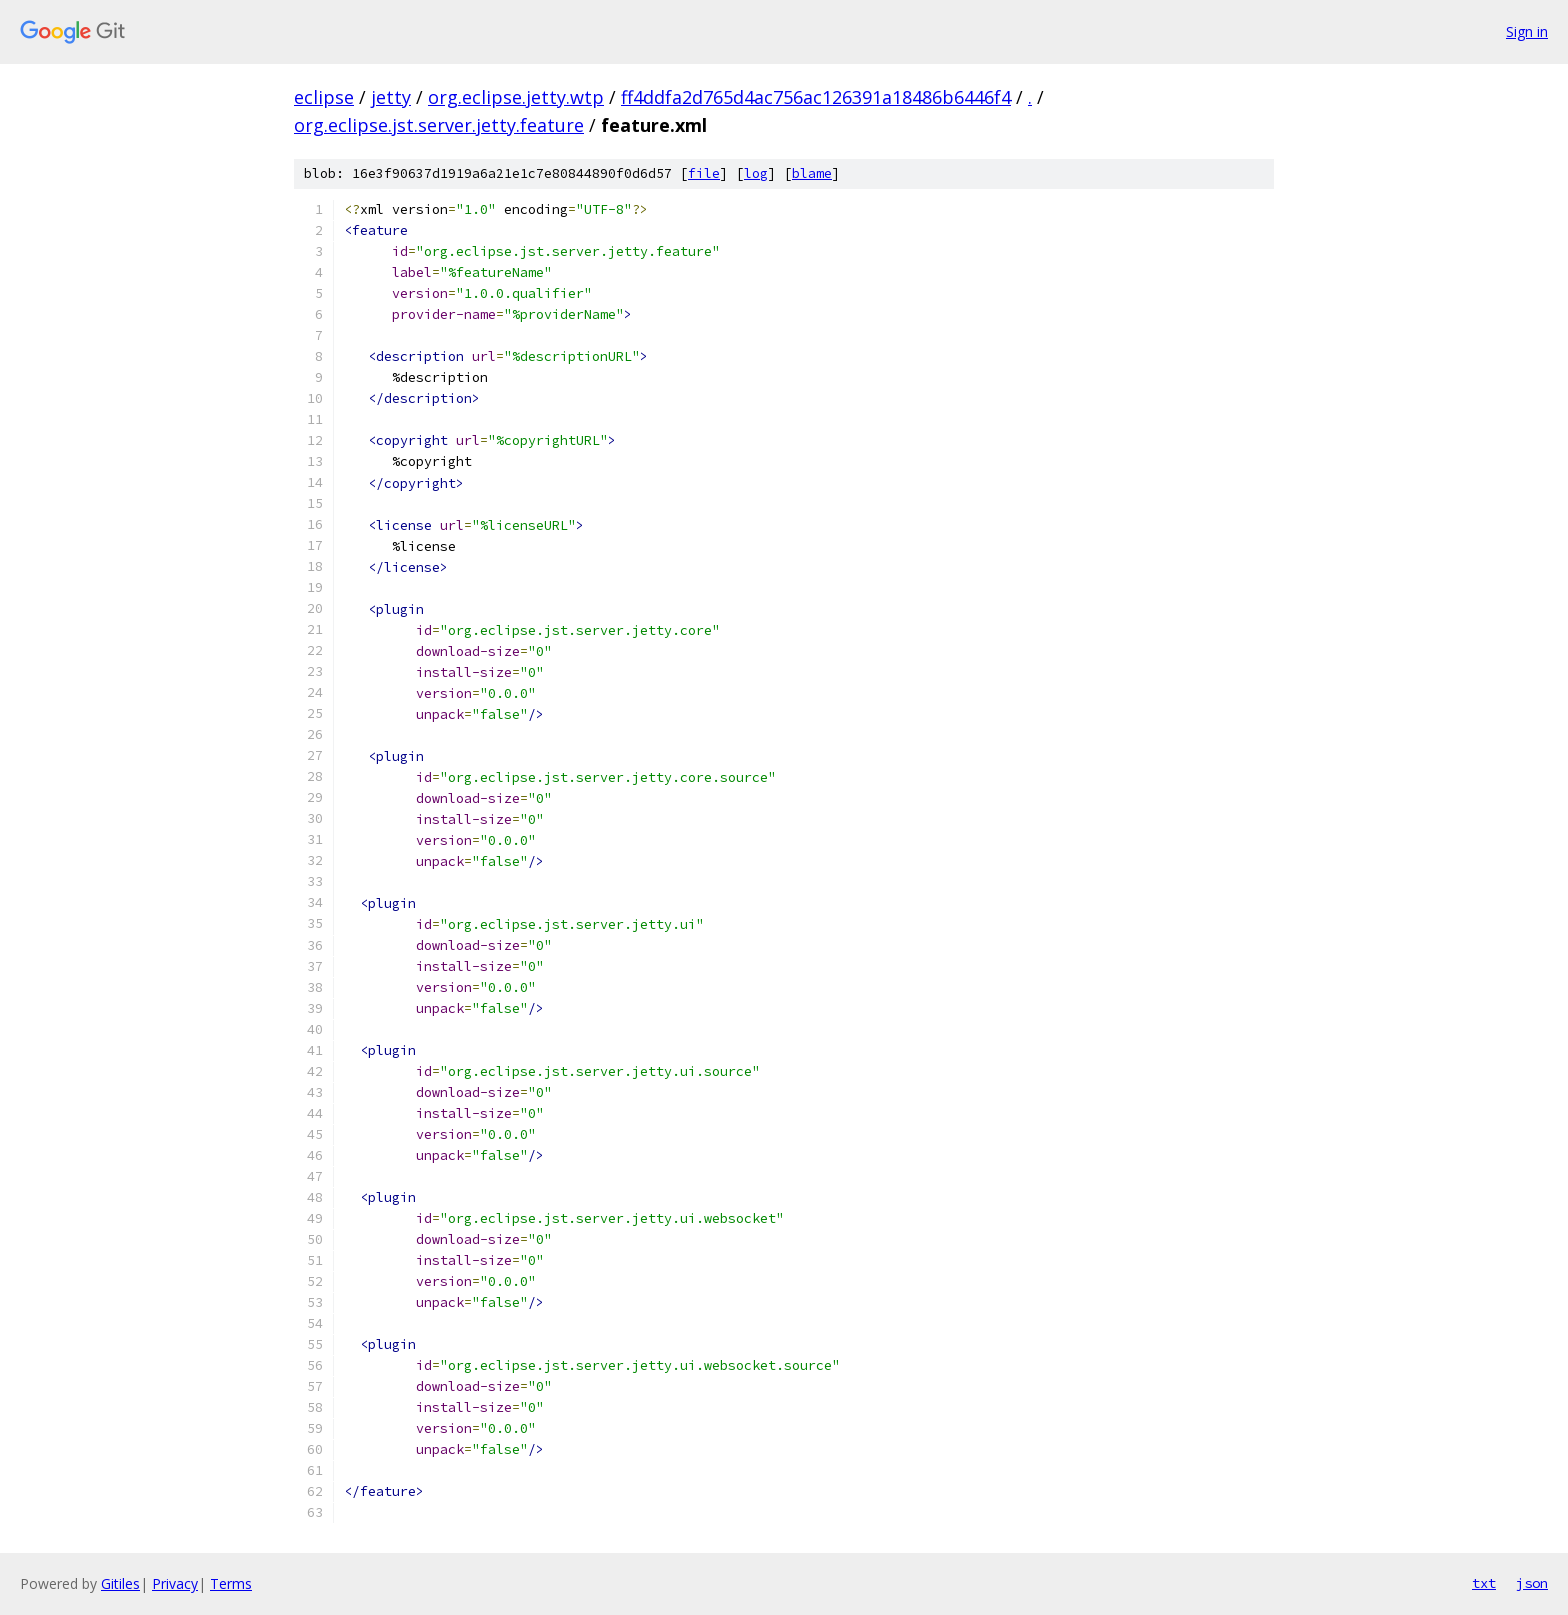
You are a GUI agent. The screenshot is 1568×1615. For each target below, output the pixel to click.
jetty (391, 97)
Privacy (175, 1583)
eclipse (324, 97)
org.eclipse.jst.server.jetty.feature (439, 125)
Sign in (1527, 31)
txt (1484, 1583)
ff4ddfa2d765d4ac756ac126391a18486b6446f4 (816, 97)
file (704, 173)
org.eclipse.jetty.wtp (516, 97)
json (1532, 1583)
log (756, 173)
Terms (231, 1583)
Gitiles (120, 1583)
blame (812, 173)
